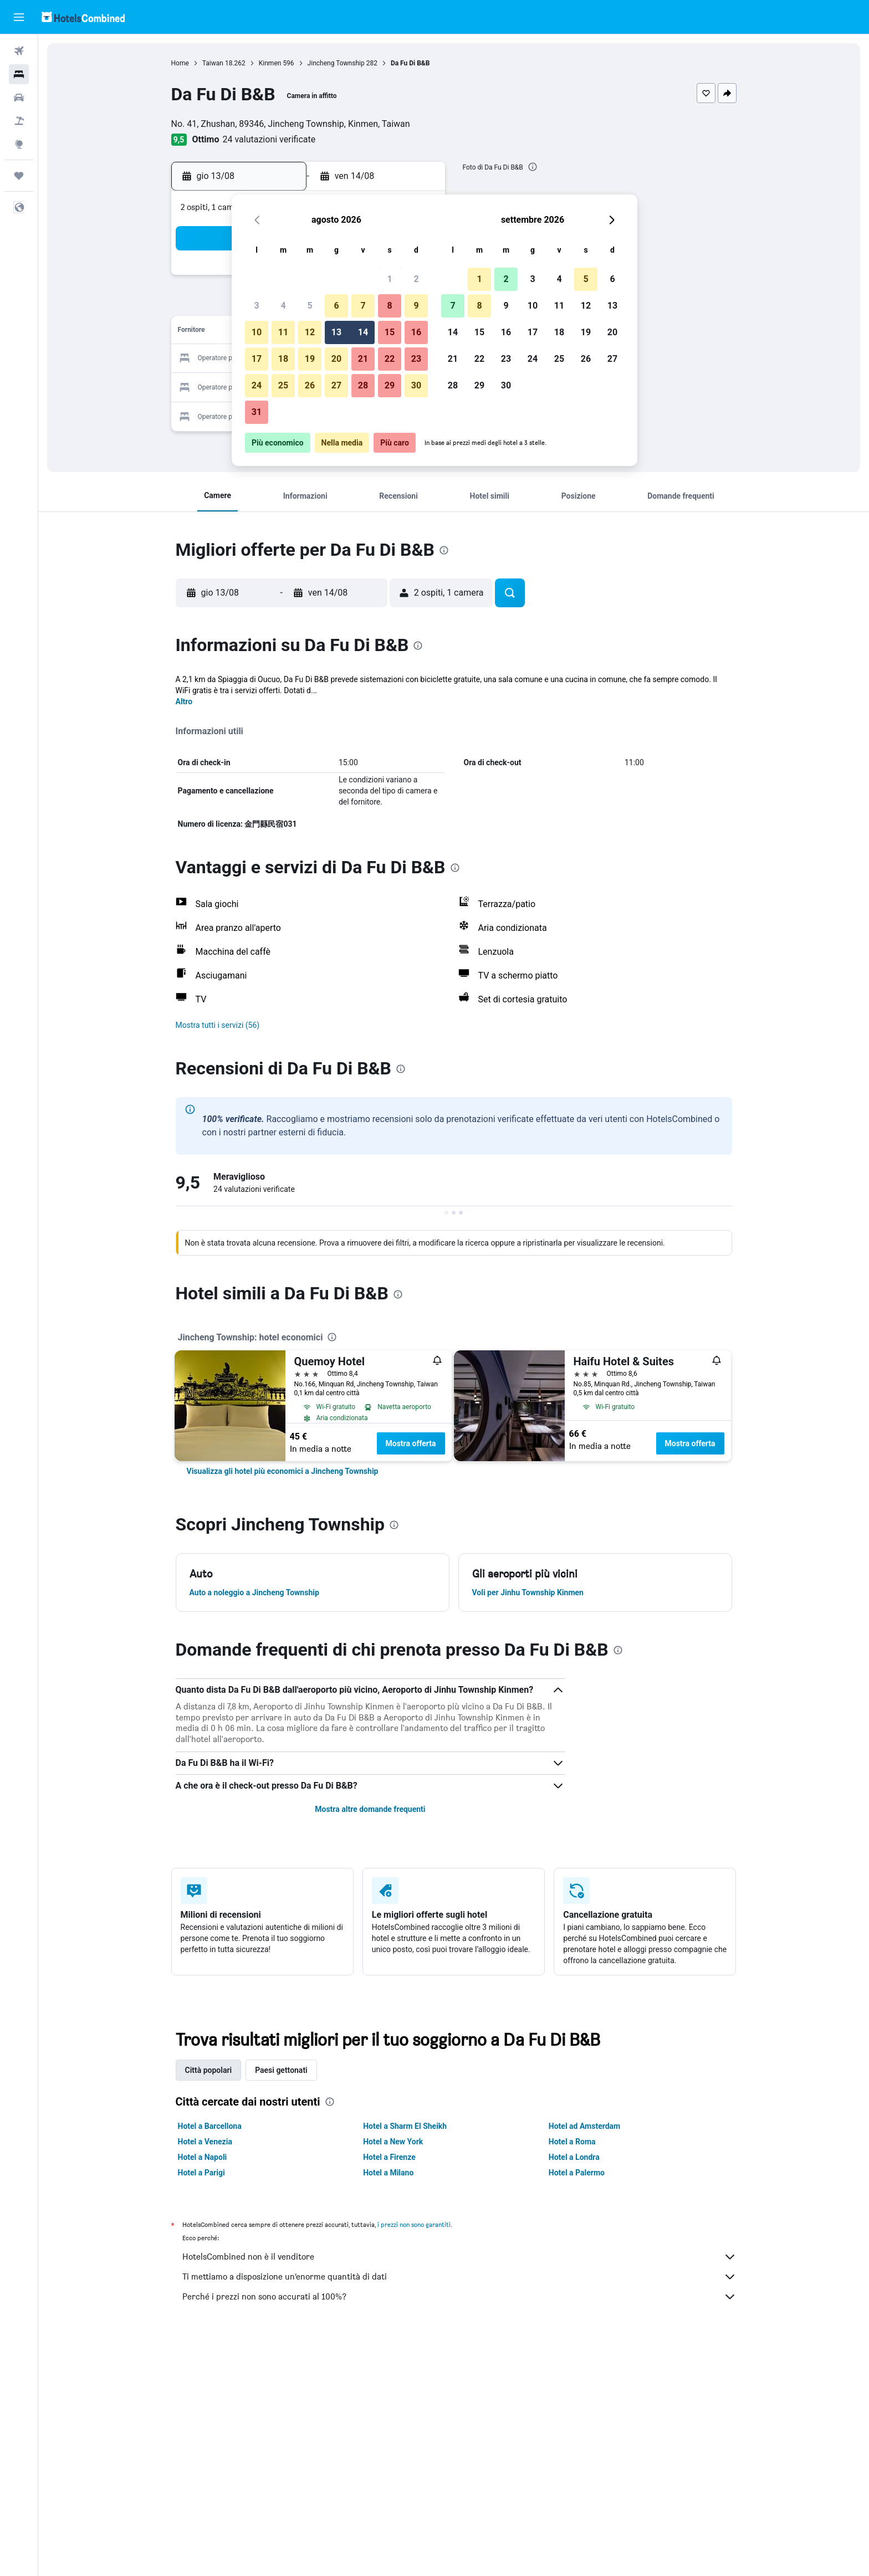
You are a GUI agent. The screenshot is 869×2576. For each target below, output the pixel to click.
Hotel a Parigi (201, 2172)
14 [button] (363, 332)
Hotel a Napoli (202, 2157)
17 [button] (257, 359)
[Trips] (18, 176)
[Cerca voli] (18, 51)
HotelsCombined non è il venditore (459, 2256)
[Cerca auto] (18, 97)
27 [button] (336, 385)
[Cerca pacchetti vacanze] (18, 121)
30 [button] (416, 385)
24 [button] (257, 385)
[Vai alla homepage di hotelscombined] (83, 17)
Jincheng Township (336, 63)
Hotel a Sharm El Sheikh (405, 2126)
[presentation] (533, 167)
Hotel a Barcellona (210, 2126)
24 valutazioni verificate (268, 139)
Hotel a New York (393, 2141)
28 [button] (363, 385)
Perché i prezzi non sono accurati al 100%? (459, 2296)
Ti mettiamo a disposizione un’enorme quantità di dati (459, 2276)
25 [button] (283, 385)
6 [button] (336, 305)
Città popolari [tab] (208, 2070)
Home (180, 63)
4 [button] (282, 305)
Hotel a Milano (388, 2172)
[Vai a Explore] (18, 144)
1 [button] (389, 279)
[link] (282, 1471)
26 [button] (310, 385)
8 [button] (389, 305)
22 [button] (390, 359)
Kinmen (270, 63)
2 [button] (415, 279)
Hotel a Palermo (577, 2172)
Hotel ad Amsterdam (584, 2126)
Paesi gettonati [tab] (281, 2070)
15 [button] (390, 332)
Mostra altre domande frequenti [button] (370, 1809)
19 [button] (310, 359)
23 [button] (416, 359)
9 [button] (415, 305)
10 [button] (257, 332)
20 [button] (336, 359)
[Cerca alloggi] (18, 74)
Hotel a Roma (572, 2141)
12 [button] (310, 332)
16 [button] (416, 332)
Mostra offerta (411, 1443)
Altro (184, 701)
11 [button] (283, 332)
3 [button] (256, 305)
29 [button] (390, 385)
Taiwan (212, 63)
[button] (19, 17)
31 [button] (257, 412)
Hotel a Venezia (205, 2141)
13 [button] (336, 332)
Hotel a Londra (574, 2157)
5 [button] (309, 305)
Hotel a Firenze (389, 2157)
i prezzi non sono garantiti (414, 2224)
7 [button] (362, 305)
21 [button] (363, 359)
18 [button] (283, 359)
